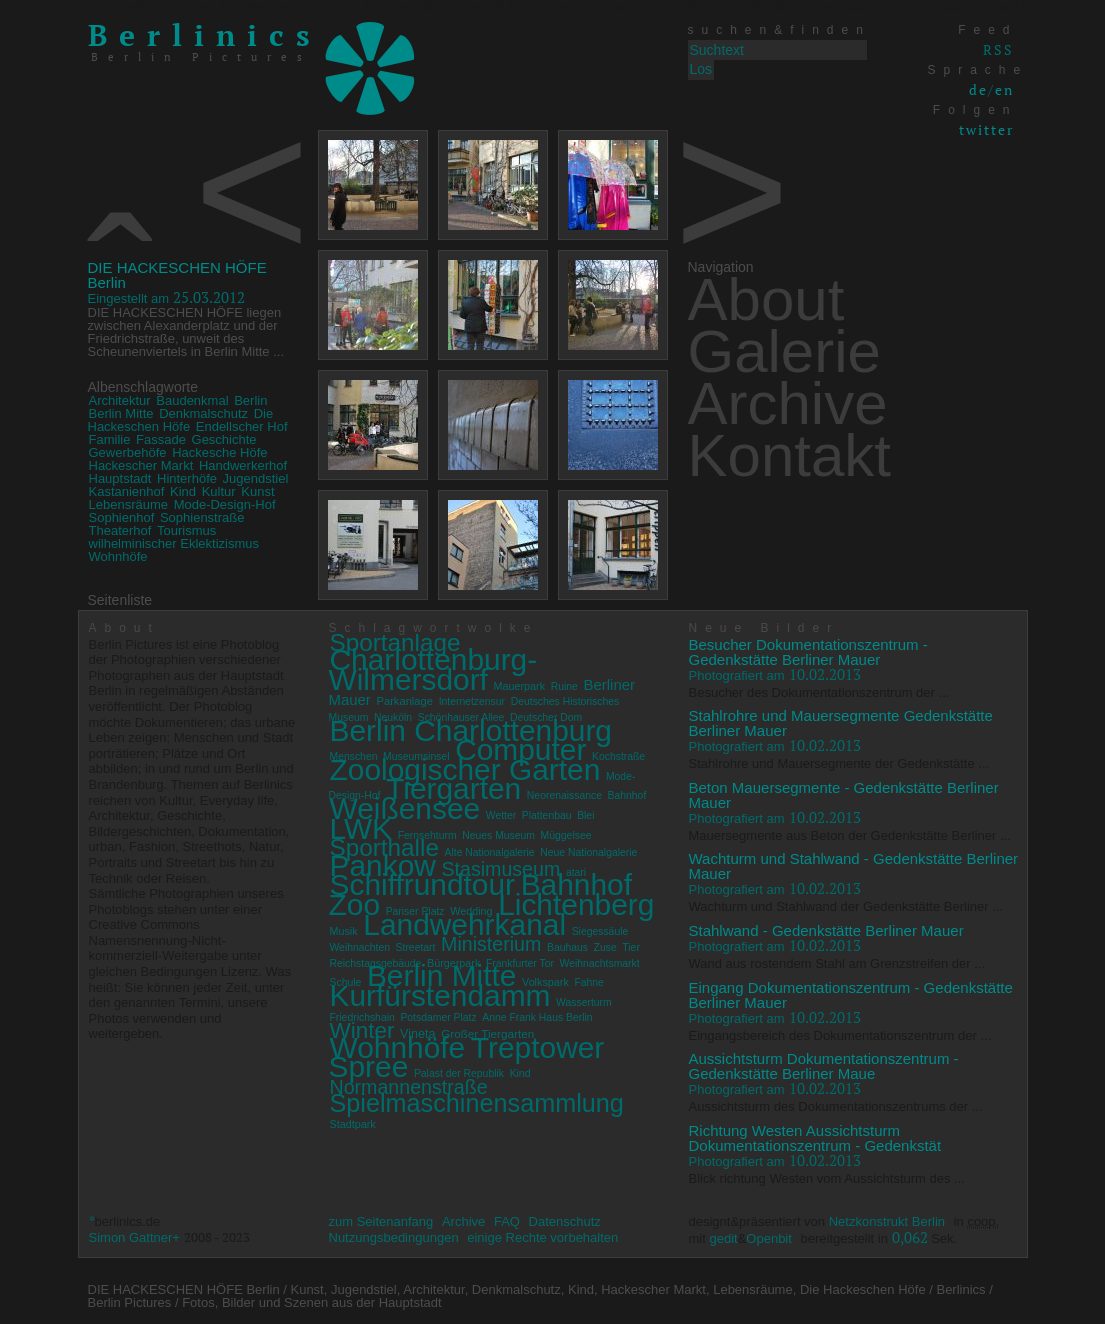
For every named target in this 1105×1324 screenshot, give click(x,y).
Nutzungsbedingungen (394, 1237)
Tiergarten (453, 788)
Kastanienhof (127, 491)
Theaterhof (120, 530)
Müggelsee (566, 835)
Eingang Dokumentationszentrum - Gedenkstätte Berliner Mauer (851, 995)
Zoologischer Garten (465, 769)
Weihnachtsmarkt (600, 963)
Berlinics (205, 35)
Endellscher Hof (242, 426)
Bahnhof (627, 795)
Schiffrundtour (423, 884)
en (1004, 89)
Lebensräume (129, 504)
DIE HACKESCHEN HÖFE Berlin (177, 275)
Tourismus (186, 530)
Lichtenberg (576, 904)
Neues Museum (498, 835)
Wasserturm (584, 1002)
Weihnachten (360, 947)
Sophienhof (122, 517)
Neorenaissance (564, 795)
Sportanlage (395, 642)
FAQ (507, 1221)
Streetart (416, 947)
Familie (110, 439)
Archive (788, 403)
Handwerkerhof (243, 465)
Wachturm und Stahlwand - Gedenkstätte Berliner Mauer (854, 866)
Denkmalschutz (203, 413)
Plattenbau (547, 815)
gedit (723, 1238)
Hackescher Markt (141, 465)
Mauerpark (520, 686)
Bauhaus (567, 947)
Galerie (784, 351)
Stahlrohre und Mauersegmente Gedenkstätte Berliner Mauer (841, 723)
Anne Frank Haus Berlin (537, 1017)
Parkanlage (404, 701)
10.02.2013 (775, 674)
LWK (361, 828)
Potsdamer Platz (438, 1017)
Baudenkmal (192, 400)
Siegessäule (600, 931)
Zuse (605, 947)
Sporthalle (384, 847)
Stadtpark (353, 1124)
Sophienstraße (202, 517)
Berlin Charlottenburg (471, 730)
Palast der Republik (459, 1073)
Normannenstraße (409, 1087)
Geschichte (224, 439)
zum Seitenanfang (381, 1221)
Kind (183, 491)
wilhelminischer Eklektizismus (174, 543)
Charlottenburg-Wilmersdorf (433, 669)
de (978, 89)
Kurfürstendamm (440, 995)
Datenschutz (565, 1221)
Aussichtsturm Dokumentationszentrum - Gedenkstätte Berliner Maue (824, 1066)
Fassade (161, 439)
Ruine (564, 686)
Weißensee (405, 808)
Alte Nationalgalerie (490, 852)
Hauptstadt (120, 478)
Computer (520, 749)
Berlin (250, 400)
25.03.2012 (167, 297)
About (766, 299)
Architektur (120, 400)
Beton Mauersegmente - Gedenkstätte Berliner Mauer (844, 795)
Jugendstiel (256, 478)
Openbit (769, 1238)
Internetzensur (472, 701)
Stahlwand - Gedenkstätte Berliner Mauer (826, 930)
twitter (986, 129)
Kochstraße (618, 756)
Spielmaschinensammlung (477, 1103)
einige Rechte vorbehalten (542, 1237)
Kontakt (789, 455)
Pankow (383, 865)
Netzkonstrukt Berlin (887, 1221)
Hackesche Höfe (219, 452)
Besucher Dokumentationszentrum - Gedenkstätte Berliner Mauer (808, 652)
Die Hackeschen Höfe (181, 420)
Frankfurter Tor (520, 963)
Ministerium (491, 944)
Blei (585, 815)
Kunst (257, 491)
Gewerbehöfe (128, 452)
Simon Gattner (131, 1237)
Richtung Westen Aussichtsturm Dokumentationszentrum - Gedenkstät (815, 1138)
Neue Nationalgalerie (588, 852)
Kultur (219, 491)
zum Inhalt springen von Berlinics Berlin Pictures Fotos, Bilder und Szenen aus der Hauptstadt (552, 8)
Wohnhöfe (118, 556)
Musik (344, 931)
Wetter (501, 815)
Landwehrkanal (464, 924)
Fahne (588, 982)
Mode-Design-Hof (225, 504)
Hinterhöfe (187, 478)
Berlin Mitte (121, 413)
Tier (631, 947)
